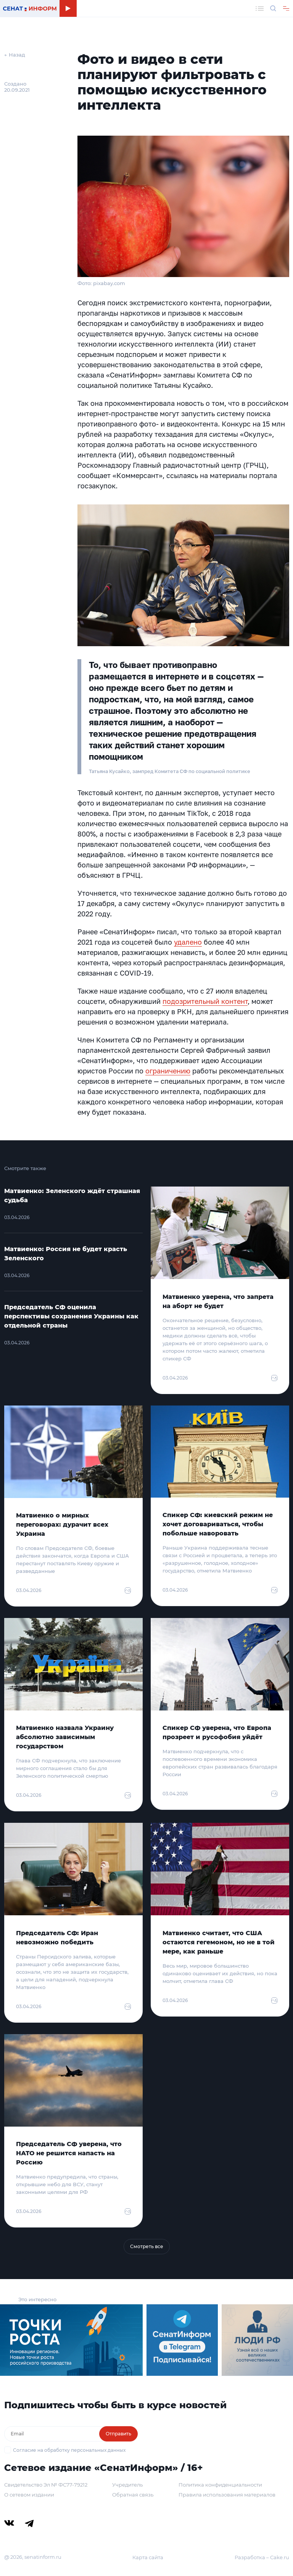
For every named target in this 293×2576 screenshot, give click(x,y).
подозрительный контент (205, 1001)
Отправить (118, 2434)
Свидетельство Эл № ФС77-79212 (45, 2485)
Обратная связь (132, 2495)
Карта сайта (147, 2557)
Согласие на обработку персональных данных (69, 2450)
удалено (188, 942)
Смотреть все (146, 2246)
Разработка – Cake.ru (262, 2557)
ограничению (167, 1071)
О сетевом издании (29, 2495)
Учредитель (127, 2485)
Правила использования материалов (227, 2495)
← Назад (14, 55)
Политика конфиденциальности (220, 2485)
